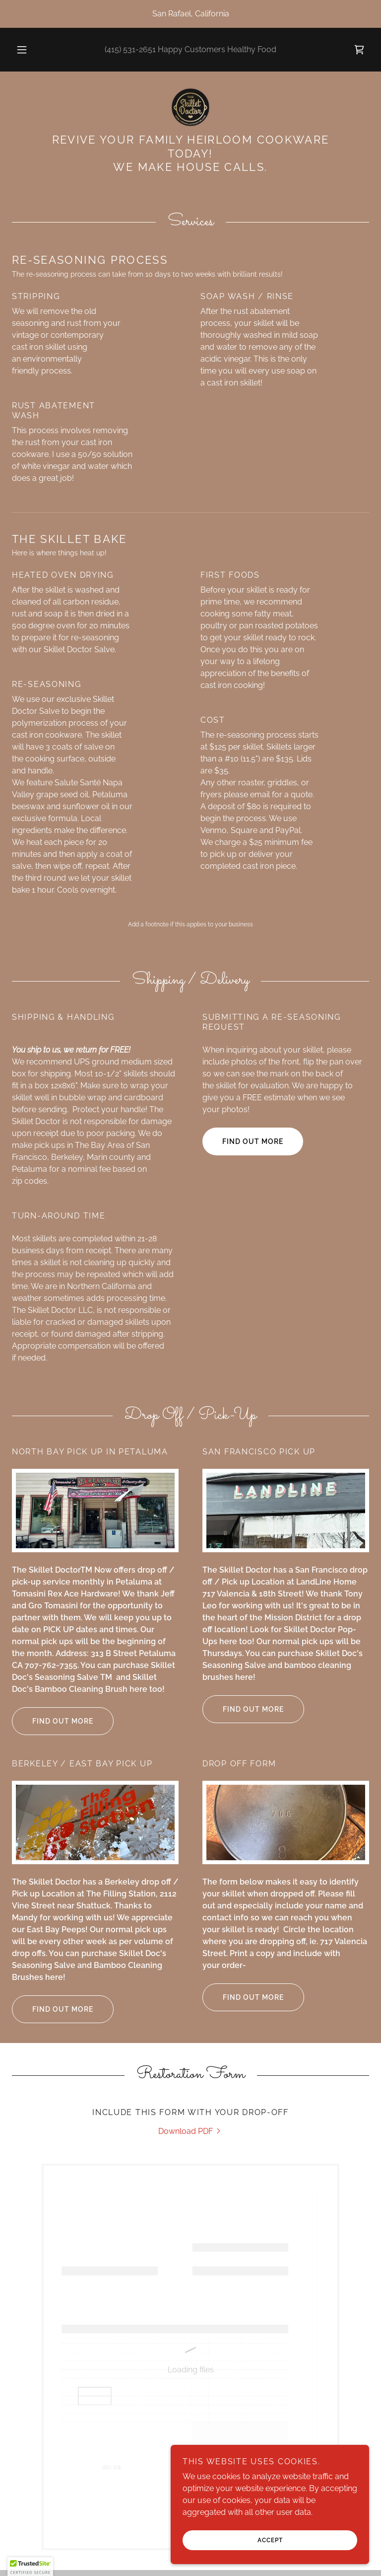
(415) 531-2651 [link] (130, 49)
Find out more (252, 1141)
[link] (359, 50)
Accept (270, 2540)
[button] (27, 50)
